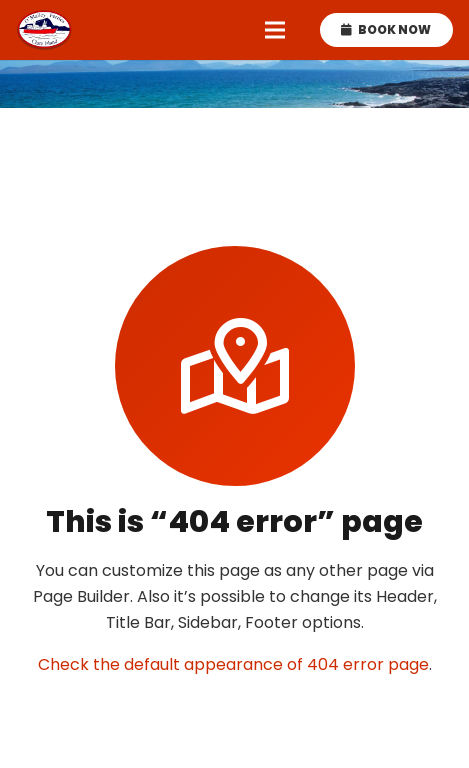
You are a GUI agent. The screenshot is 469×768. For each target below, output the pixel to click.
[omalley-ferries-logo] (44, 30)
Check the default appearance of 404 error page (233, 664)
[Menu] (275, 30)
